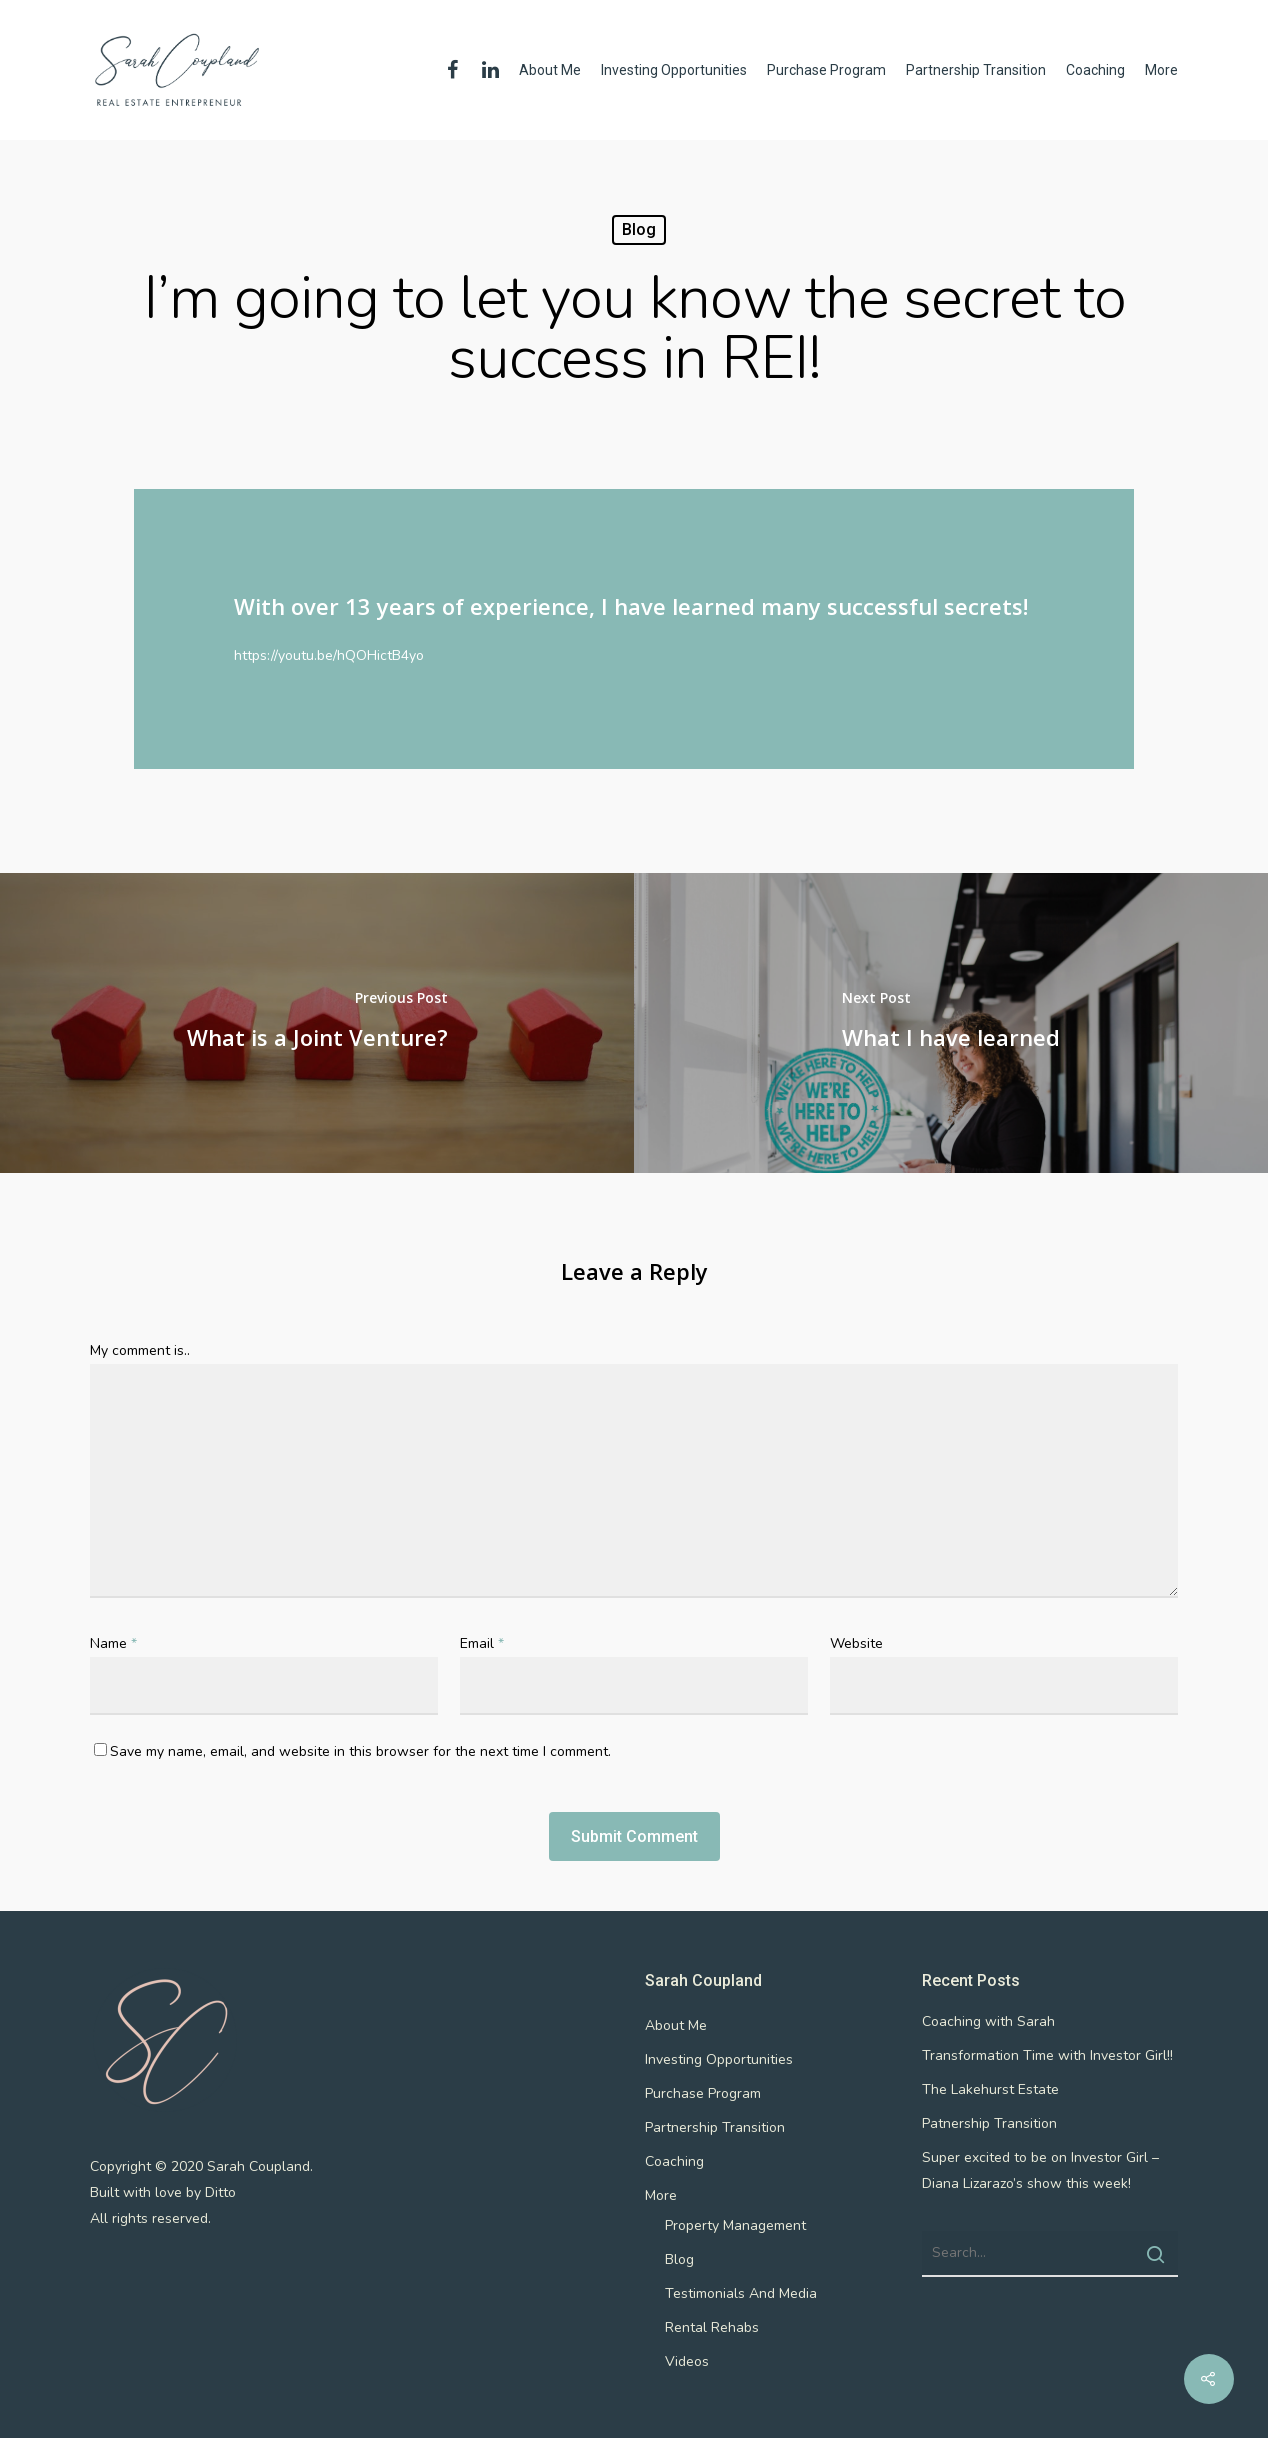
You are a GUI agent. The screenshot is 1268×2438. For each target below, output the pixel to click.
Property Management (735, 2225)
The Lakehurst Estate (990, 2089)
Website (856, 1643)
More (1161, 70)
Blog (639, 229)
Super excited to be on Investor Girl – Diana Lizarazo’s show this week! (1040, 2170)
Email (482, 1643)
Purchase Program (826, 70)
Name (113, 1643)
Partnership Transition (976, 70)
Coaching (1095, 70)
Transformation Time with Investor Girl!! (1047, 2055)
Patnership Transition (989, 2123)
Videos (687, 2361)
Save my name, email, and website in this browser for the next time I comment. (360, 1751)
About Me (550, 70)
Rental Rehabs (712, 2327)
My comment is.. (140, 1350)
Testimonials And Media (741, 2293)
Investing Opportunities (674, 70)
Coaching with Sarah (988, 2021)
